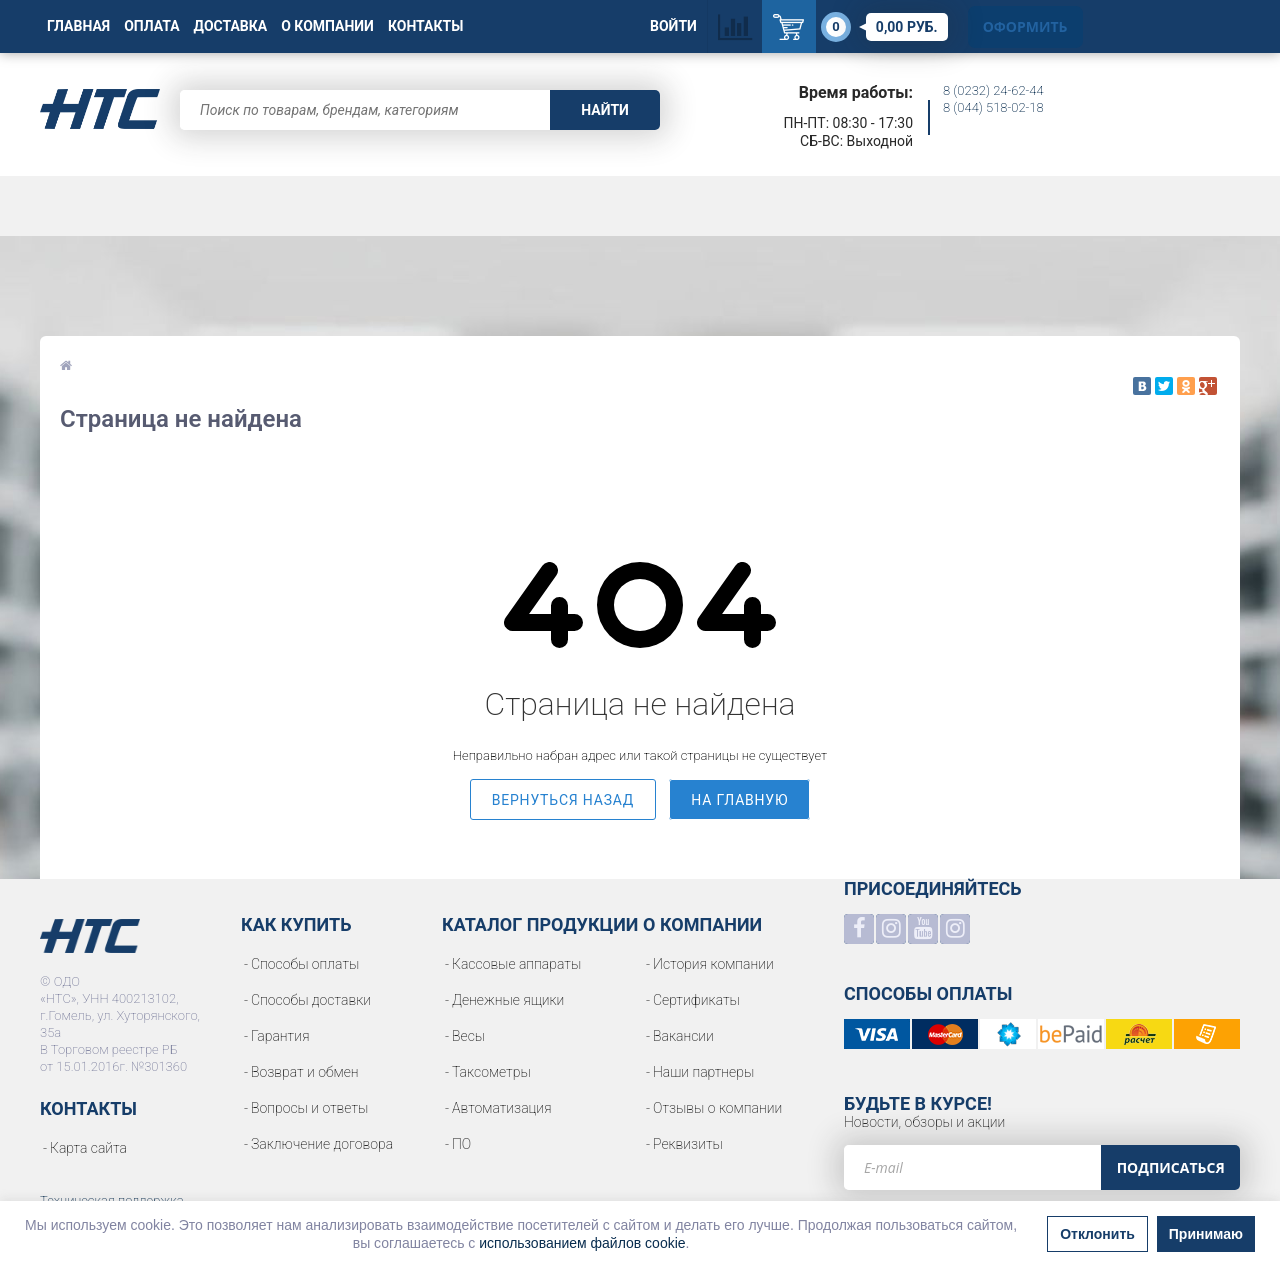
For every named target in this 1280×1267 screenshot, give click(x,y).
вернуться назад (563, 800)
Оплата (151, 26)
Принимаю (1206, 1234)
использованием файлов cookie (582, 1243)
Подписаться (1171, 1167)
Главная (78, 26)
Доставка (231, 26)
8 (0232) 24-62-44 (993, 90)
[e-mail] (972, 1167)
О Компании (327, 26)
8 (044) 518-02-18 (993, 107)
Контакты (425, 26)
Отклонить (1097, 1234)
